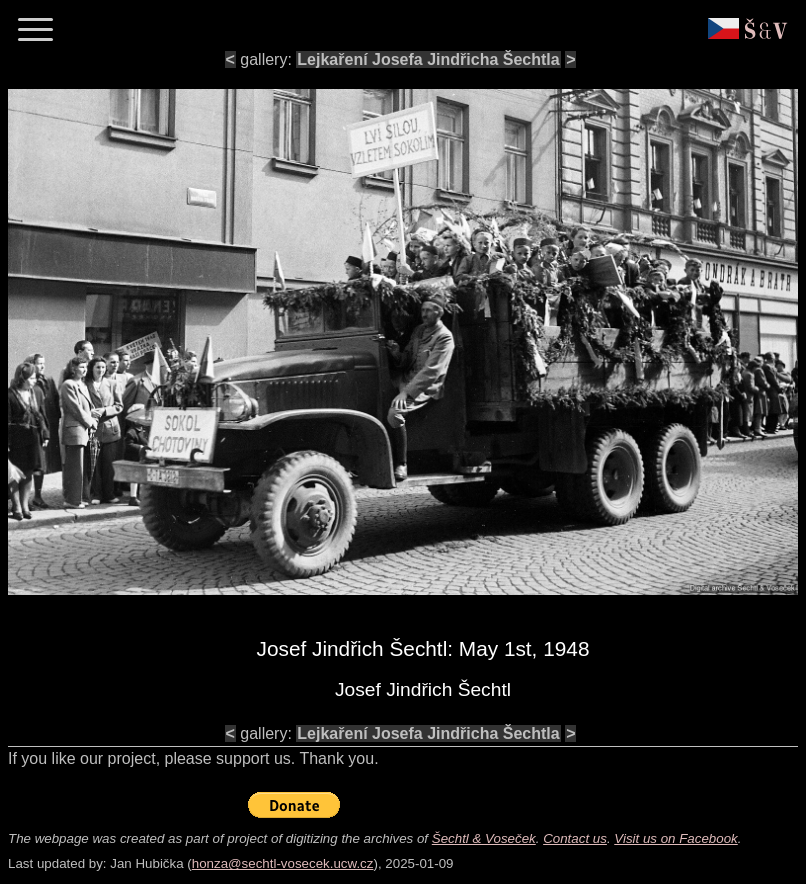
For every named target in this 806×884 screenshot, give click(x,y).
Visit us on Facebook (675, 838)
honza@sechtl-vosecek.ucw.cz (283, 863)
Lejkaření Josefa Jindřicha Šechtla (428, 59)
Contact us (575, 838)
